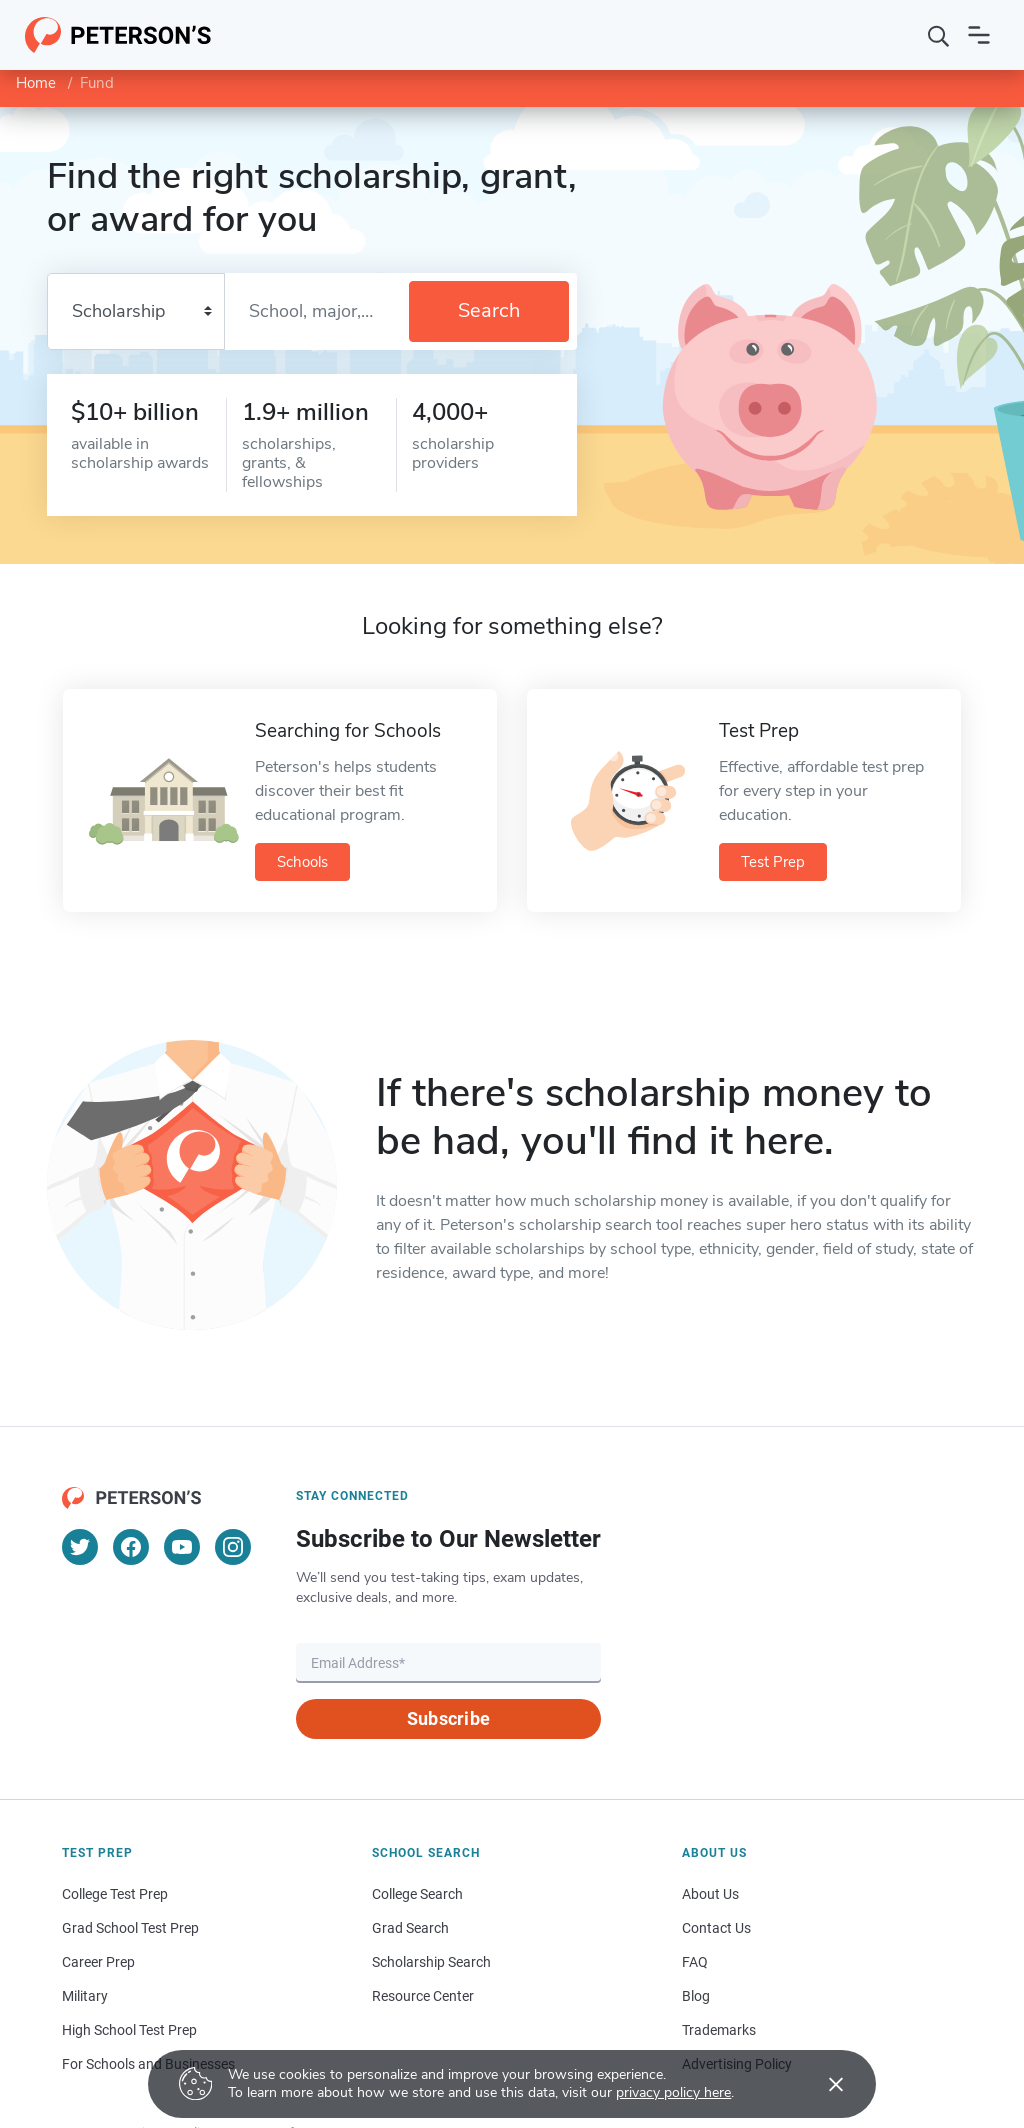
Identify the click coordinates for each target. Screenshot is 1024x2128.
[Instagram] (233, 1547)
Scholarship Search (431, 1962)
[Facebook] (131, 1547)
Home (36, 83)
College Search (417, 1894)
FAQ (695, 1962)
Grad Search (410, 1928)
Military (85, 1996)
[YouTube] (182, 1547)
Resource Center (423, 1996)
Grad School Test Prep (130, 1928)
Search (489, 310)
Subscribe (448, 1718)
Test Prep (773, 862)
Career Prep (98, 1962)
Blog (696, 1996)
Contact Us (716, 1928)
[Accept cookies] (822, 2084)
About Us (710, 1894)
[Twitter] (80, 1547)
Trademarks (719, 2030)
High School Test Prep (129, 2030)
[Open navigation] (979, 35)
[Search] (939, 35)
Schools (302, 862)
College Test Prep (115, 1894)
